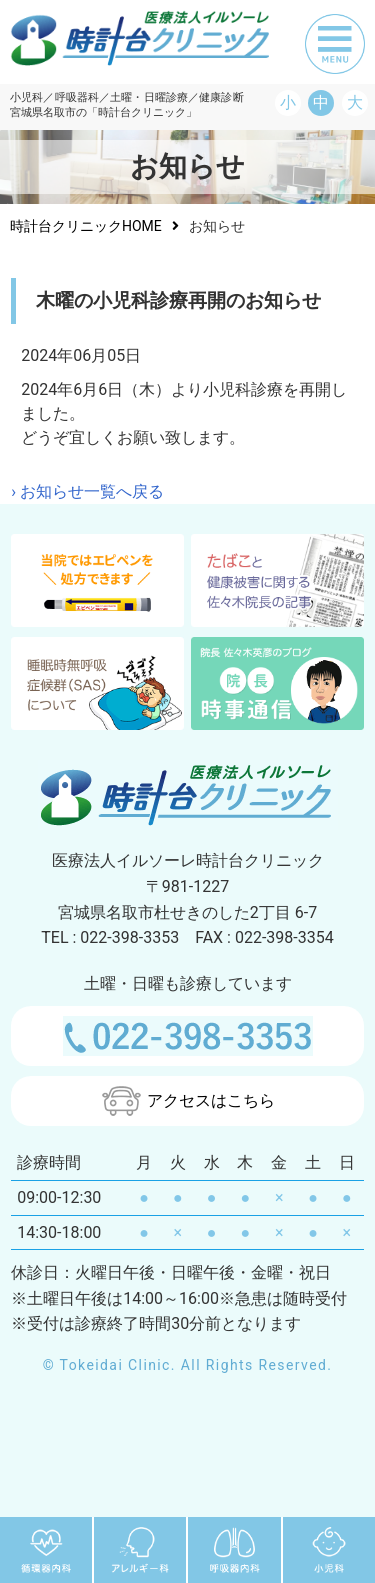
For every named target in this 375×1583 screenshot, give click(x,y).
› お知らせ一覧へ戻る (87, 491)
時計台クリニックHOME (86, 226)
